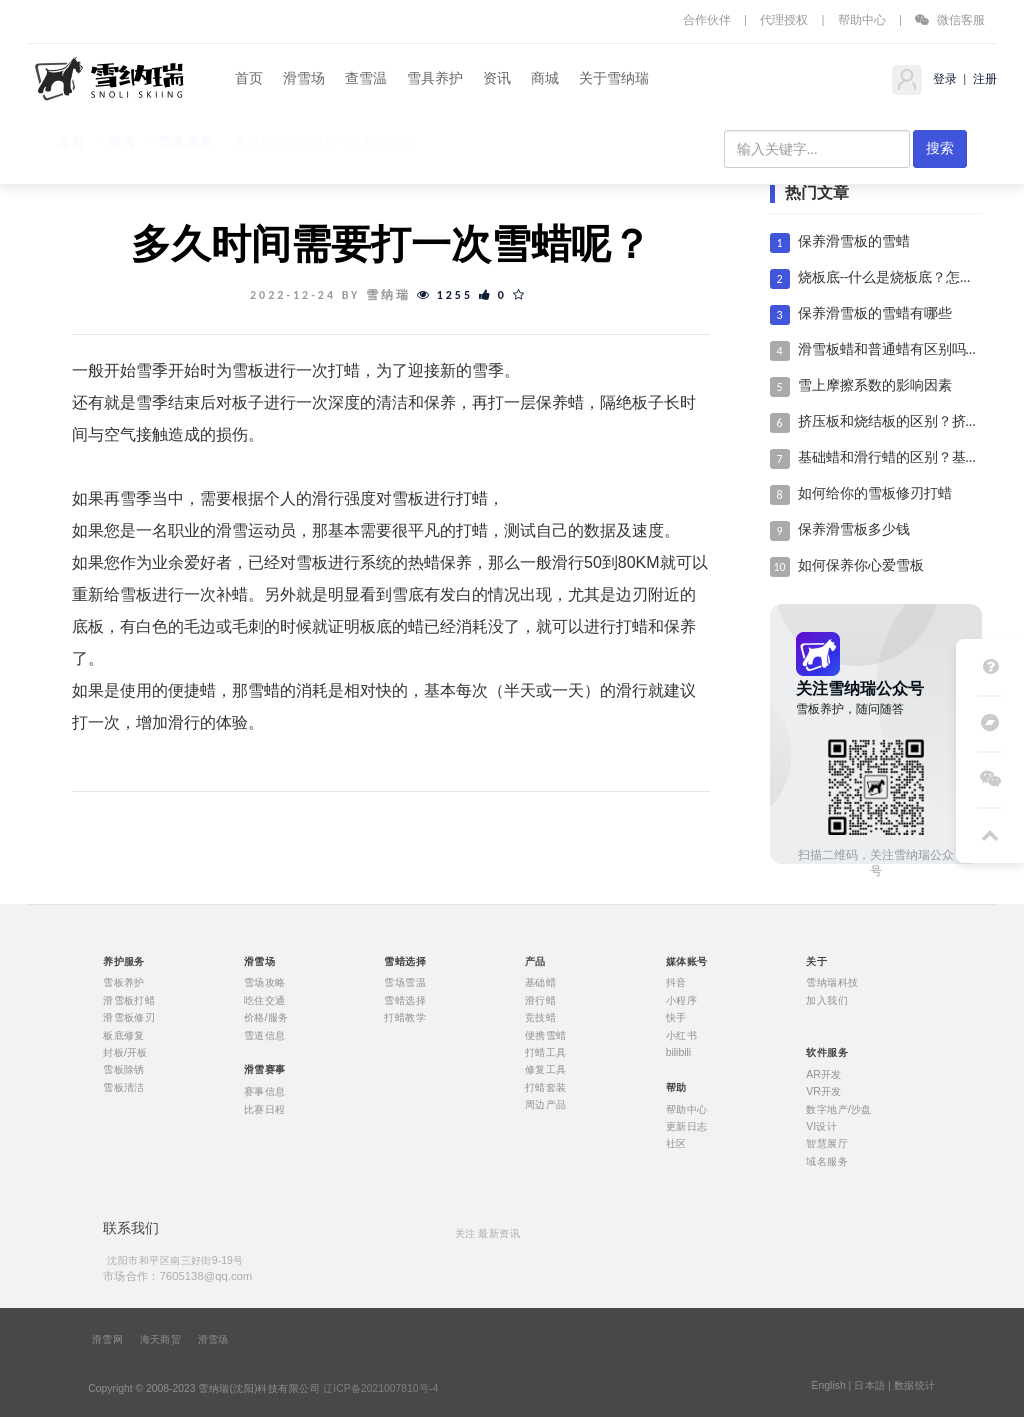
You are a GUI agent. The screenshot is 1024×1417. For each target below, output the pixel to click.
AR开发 (823, 1074)
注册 (983, 79)
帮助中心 (862, 19)
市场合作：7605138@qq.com (177, 1275)
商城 (545, 78)
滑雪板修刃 (129, 1018)
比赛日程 (265, 1109)
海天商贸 (161, 1340)
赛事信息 (265, 1092)
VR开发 (823, 1092)
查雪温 (366, 78)
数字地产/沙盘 (839, 1109)
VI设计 (821, 1126)
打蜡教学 (405, 1018)
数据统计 (915, 1386)
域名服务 (827, 1161)
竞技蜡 (540, 1018)
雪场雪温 (405, 983)
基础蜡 (540, 983)
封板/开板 (125, 1053)
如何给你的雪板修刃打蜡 (875, 493)
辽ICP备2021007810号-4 (380, 1389)
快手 (676, 1018)
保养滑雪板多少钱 (854, 529)
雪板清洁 (124, 1087)
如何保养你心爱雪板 (861, 565)
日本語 (869, 1386)
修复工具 (546, 1070)
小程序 (681, 1000)
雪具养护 (435, 78)
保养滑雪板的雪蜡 (854, 241)
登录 (943, 79)
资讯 (497, 78)
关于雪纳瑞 (614, 78)
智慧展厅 (827, 1144)
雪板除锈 (124, 1070)
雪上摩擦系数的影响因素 (875, 385)
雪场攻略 (265, 983)
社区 (676, 1144)
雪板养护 (124, 983)
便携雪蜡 (546, 1035)
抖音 (676, 983)
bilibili (679, 1053)
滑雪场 (304, 78)
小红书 (681, 1035)
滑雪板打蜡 (129, 1000)
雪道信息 (265, 1035)
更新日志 (687, 1126)
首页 (249, 78)
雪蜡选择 (405, 1000)
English (828, 1386)
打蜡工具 (546, 1053)
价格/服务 (266, 1018)
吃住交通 (265, 1000)
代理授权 (784, 19)
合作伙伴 (707, 19)
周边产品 (546, 1105)
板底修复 (124, 1035)
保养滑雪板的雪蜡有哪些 (875, 313)
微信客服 (950, 19)
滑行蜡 (540, 1000)
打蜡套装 (546, 1087)
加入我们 (827, 1000)
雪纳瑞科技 (832, 983)
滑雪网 (107, 1340)
